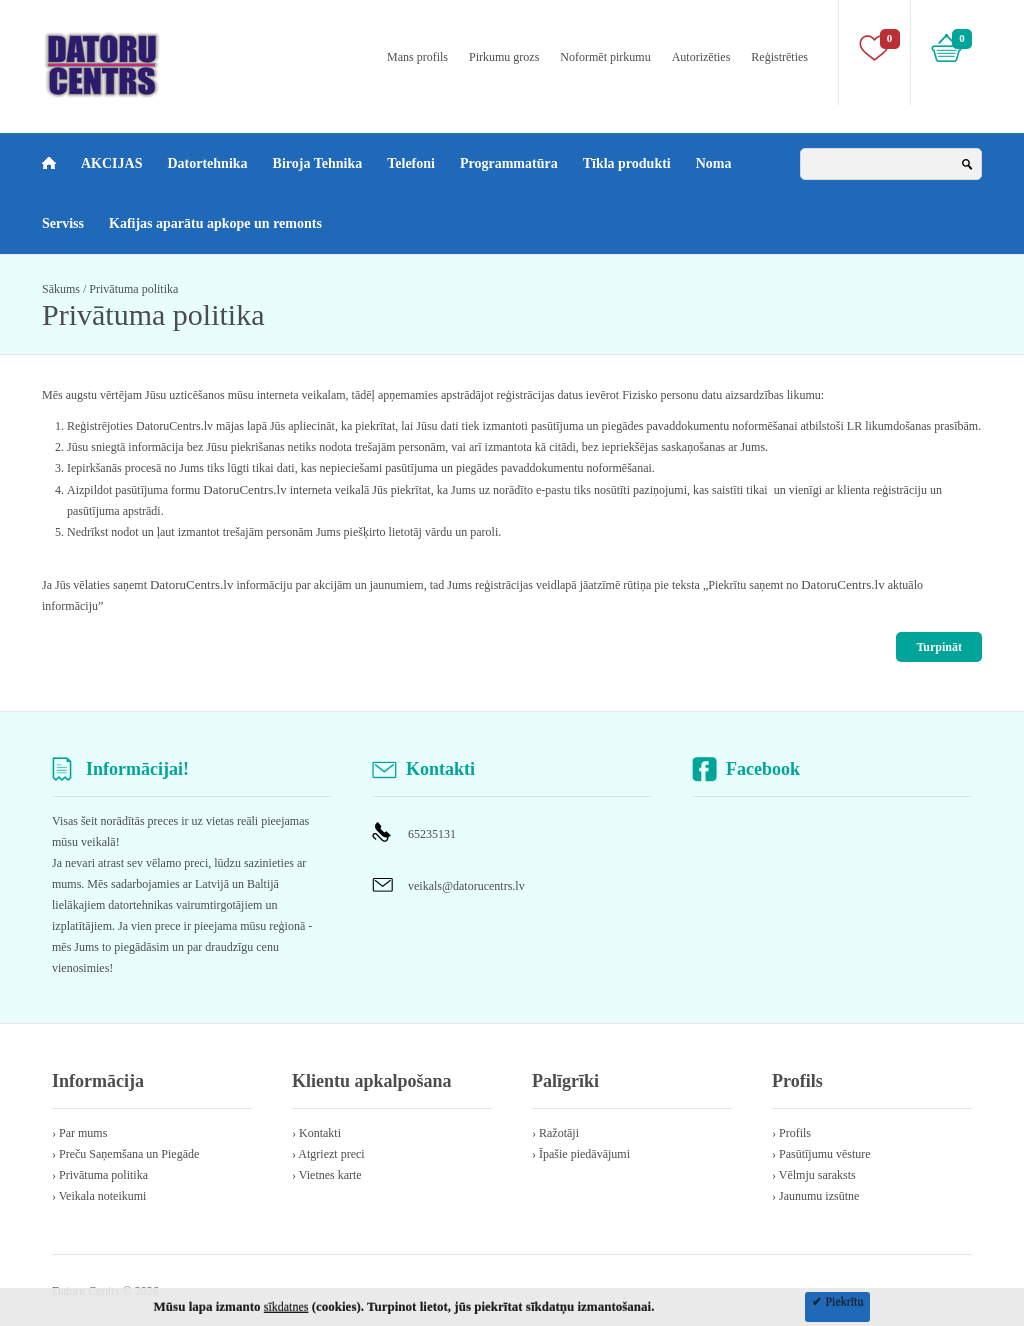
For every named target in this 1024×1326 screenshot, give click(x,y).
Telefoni (411, 163)
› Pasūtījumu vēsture (821, 1154)
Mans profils (417, 57)
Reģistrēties (779, 57)
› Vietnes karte (327, 1175)
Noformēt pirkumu (605, 57)
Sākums (61, 289)
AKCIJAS (111, 163)
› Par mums (79, 1133)
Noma (714, 163)
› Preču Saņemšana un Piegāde (125, 1154)
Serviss (63, 223)
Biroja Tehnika (318, 163)
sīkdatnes (286, 1307)
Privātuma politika (133, 289)
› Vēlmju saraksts (814, 1175)
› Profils (791, 1133)
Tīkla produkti (627, 163)
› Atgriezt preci (328, 1154)
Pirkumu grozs (504, 57)
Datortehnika (207, 163)
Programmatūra (509, 163)
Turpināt (939, 647)
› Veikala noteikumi (99, 1196)
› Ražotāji (555, 1133)
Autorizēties (701, 57)
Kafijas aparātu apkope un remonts (215, 223)
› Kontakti (316, 1133)
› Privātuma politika (100, 1175)
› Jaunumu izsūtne (815, 1196)
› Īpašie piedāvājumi (581, 1154)
